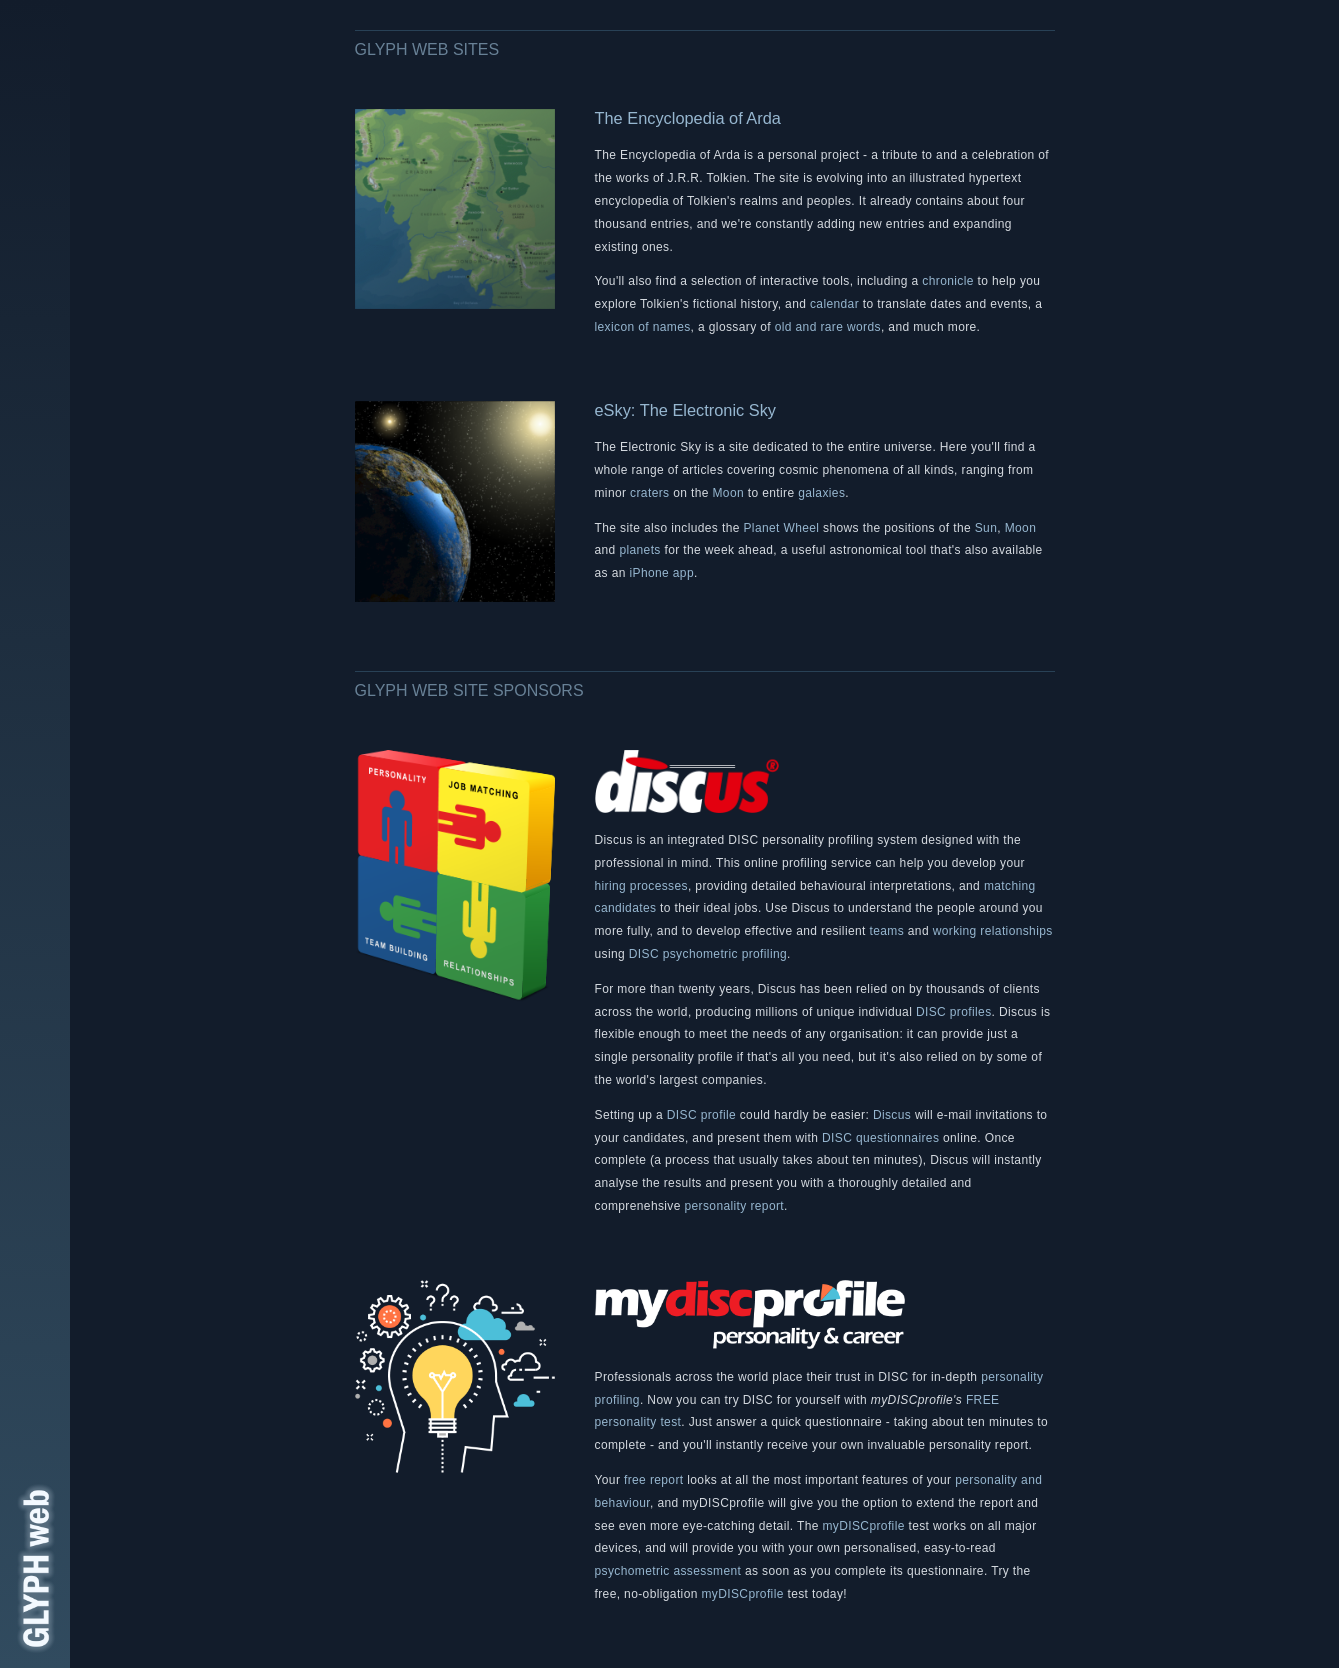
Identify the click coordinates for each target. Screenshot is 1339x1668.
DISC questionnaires (880, 1138)
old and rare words (828, 327)
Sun (986, 528)
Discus (892, 1115)
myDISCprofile (863, 1526)
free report (654, 1480)
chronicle (947, 281)
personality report (735, 1206)
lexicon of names (643, 327)
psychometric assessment (668, 1571)
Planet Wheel (781, 528)
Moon (729, 493)
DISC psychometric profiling (708, 954)
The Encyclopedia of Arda (688, 118)
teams (886, 931)
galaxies (821, 493)
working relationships (993, 931)
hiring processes (641, 886)
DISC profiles (954, 1012)
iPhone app (661, 573)
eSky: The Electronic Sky (686, 410)
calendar (834, 304)
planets (639, 550)
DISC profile (701, 1115)
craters (649, 493)
